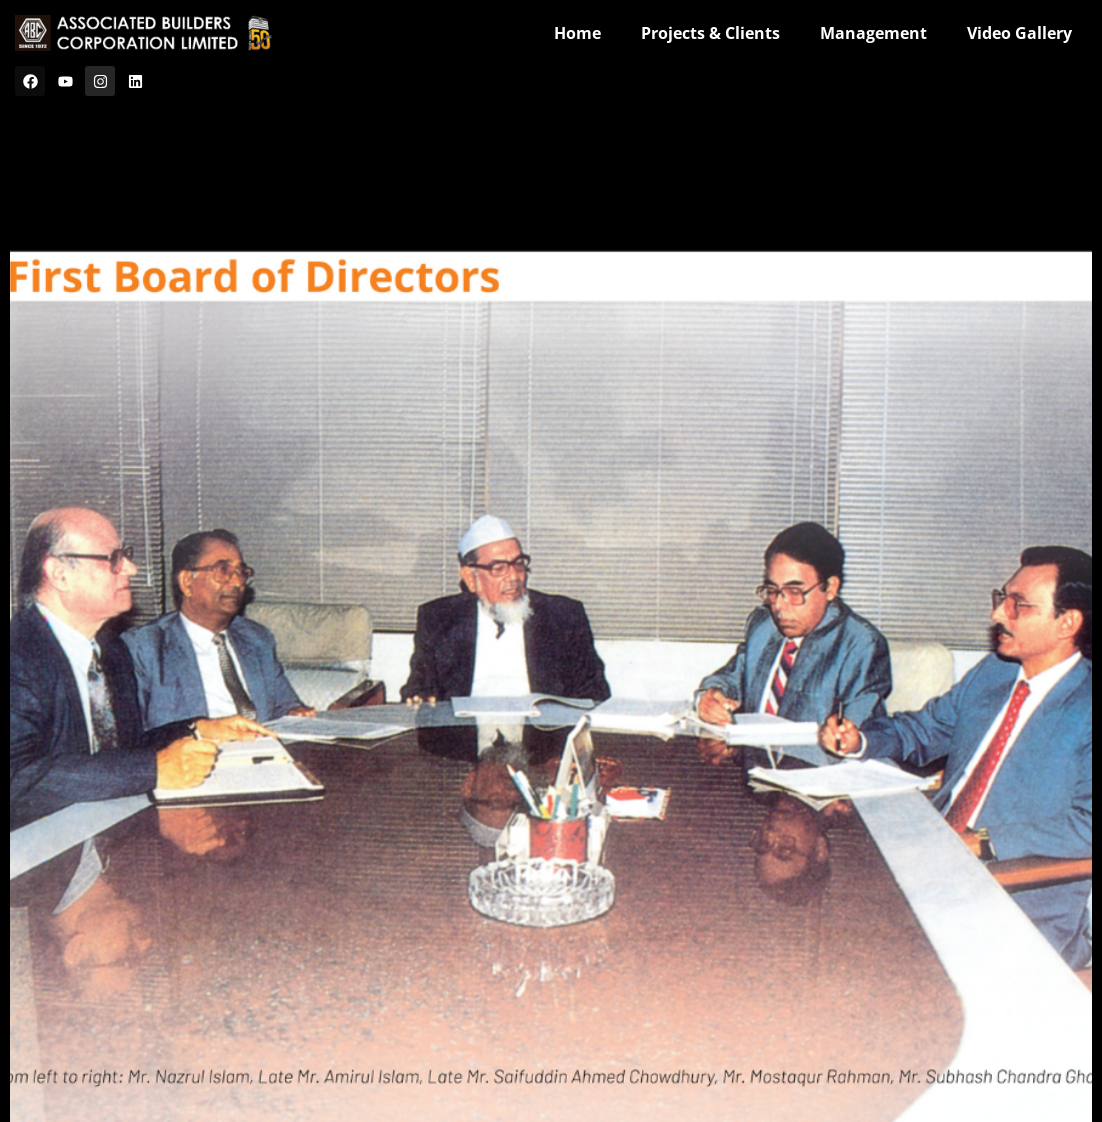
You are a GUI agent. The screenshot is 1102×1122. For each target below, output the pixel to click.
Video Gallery (1019, 33)
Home (577, 33)
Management (873, 33)
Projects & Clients (710, 33)
